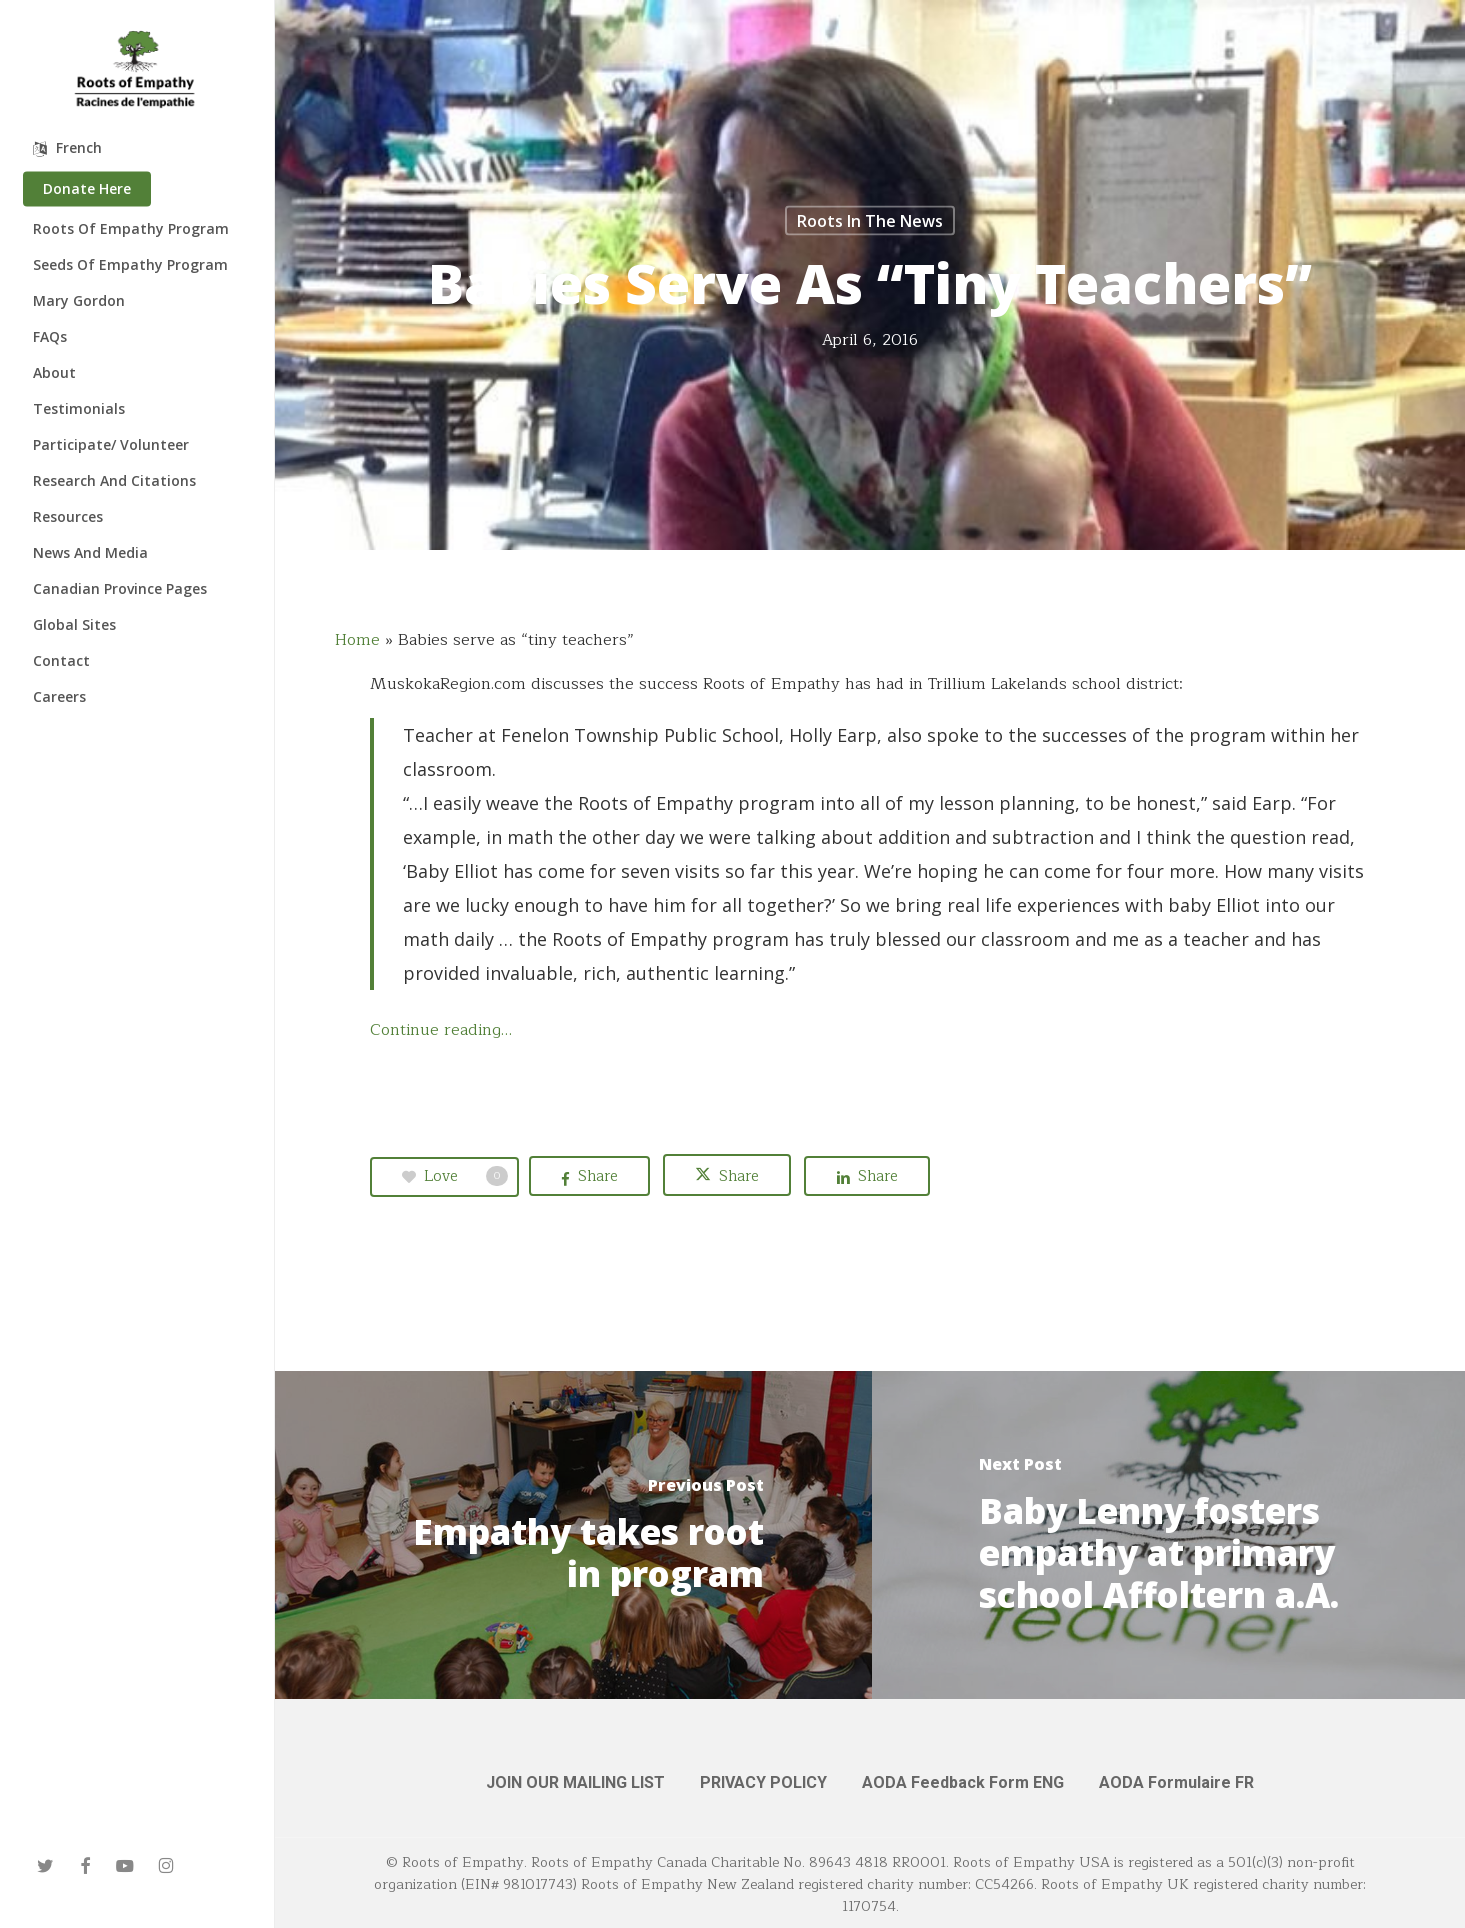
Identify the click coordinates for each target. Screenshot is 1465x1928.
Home (357, 640)
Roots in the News (870, 221)
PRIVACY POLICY (763, 1782)
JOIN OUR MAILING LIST (575, 1782)
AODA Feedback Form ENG (963, 1782)
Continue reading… (441, 1030)
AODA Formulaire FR (1176, 1782)
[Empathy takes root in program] (573, 1535)
